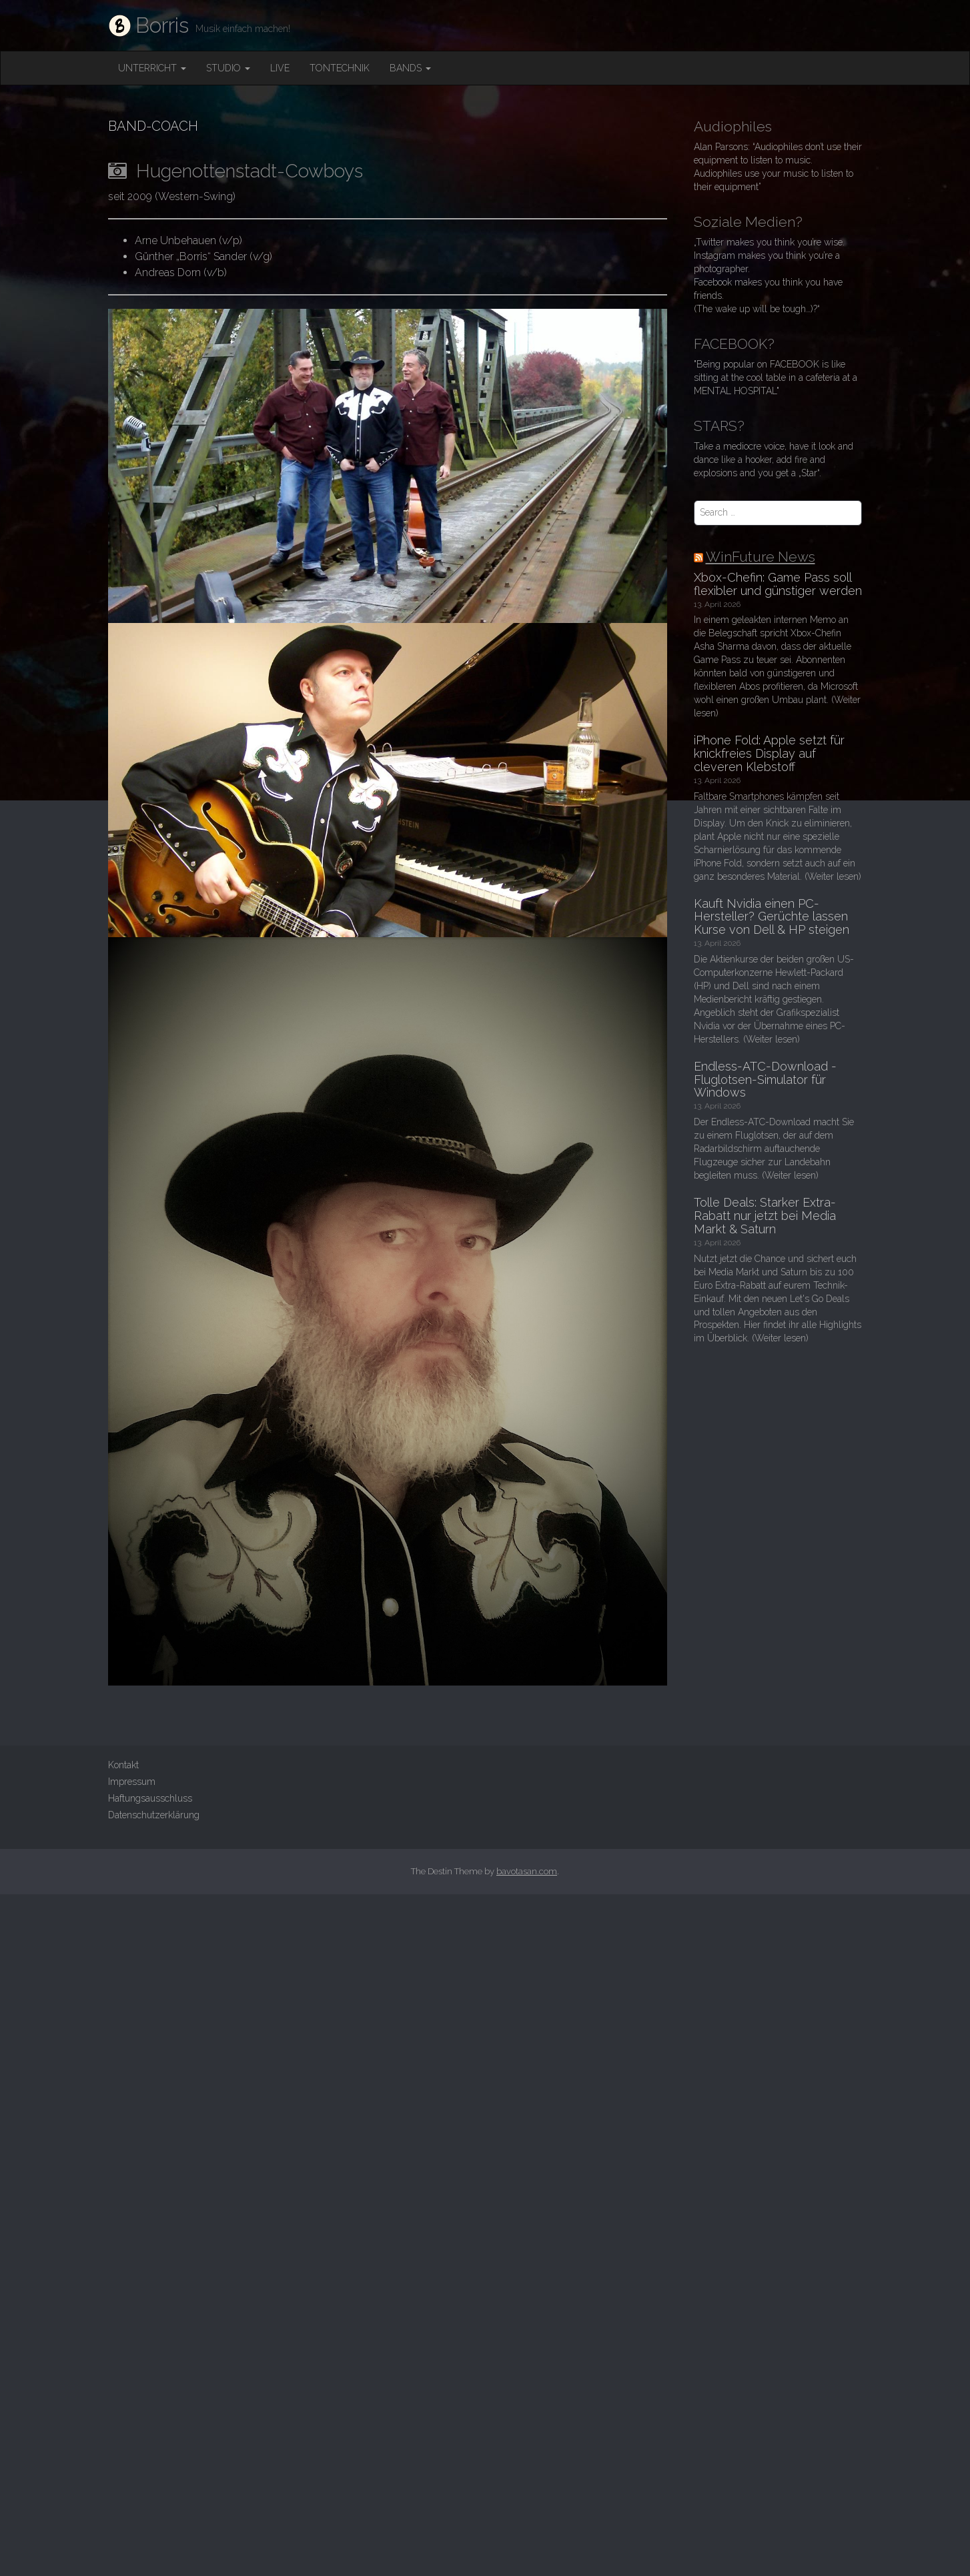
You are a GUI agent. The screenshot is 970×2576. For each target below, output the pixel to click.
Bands (410, 68)
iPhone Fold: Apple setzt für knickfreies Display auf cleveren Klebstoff (769, 753)
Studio (228, 68)
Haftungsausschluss (150, 1798)
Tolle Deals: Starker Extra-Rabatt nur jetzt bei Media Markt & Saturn (765, 1215)
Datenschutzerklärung (153, 1815)
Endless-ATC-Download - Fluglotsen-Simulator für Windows (765, 1079)
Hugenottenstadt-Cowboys (235, 171)
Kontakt (123, 1765)
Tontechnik (340, 68)
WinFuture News (760, 556)
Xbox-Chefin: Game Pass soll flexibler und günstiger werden (778, 584)
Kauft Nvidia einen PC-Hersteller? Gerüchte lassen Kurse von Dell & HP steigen (771, 916)
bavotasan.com (526, 1871)
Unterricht (152, 68)
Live (280, 68)
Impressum (131, 1781)
